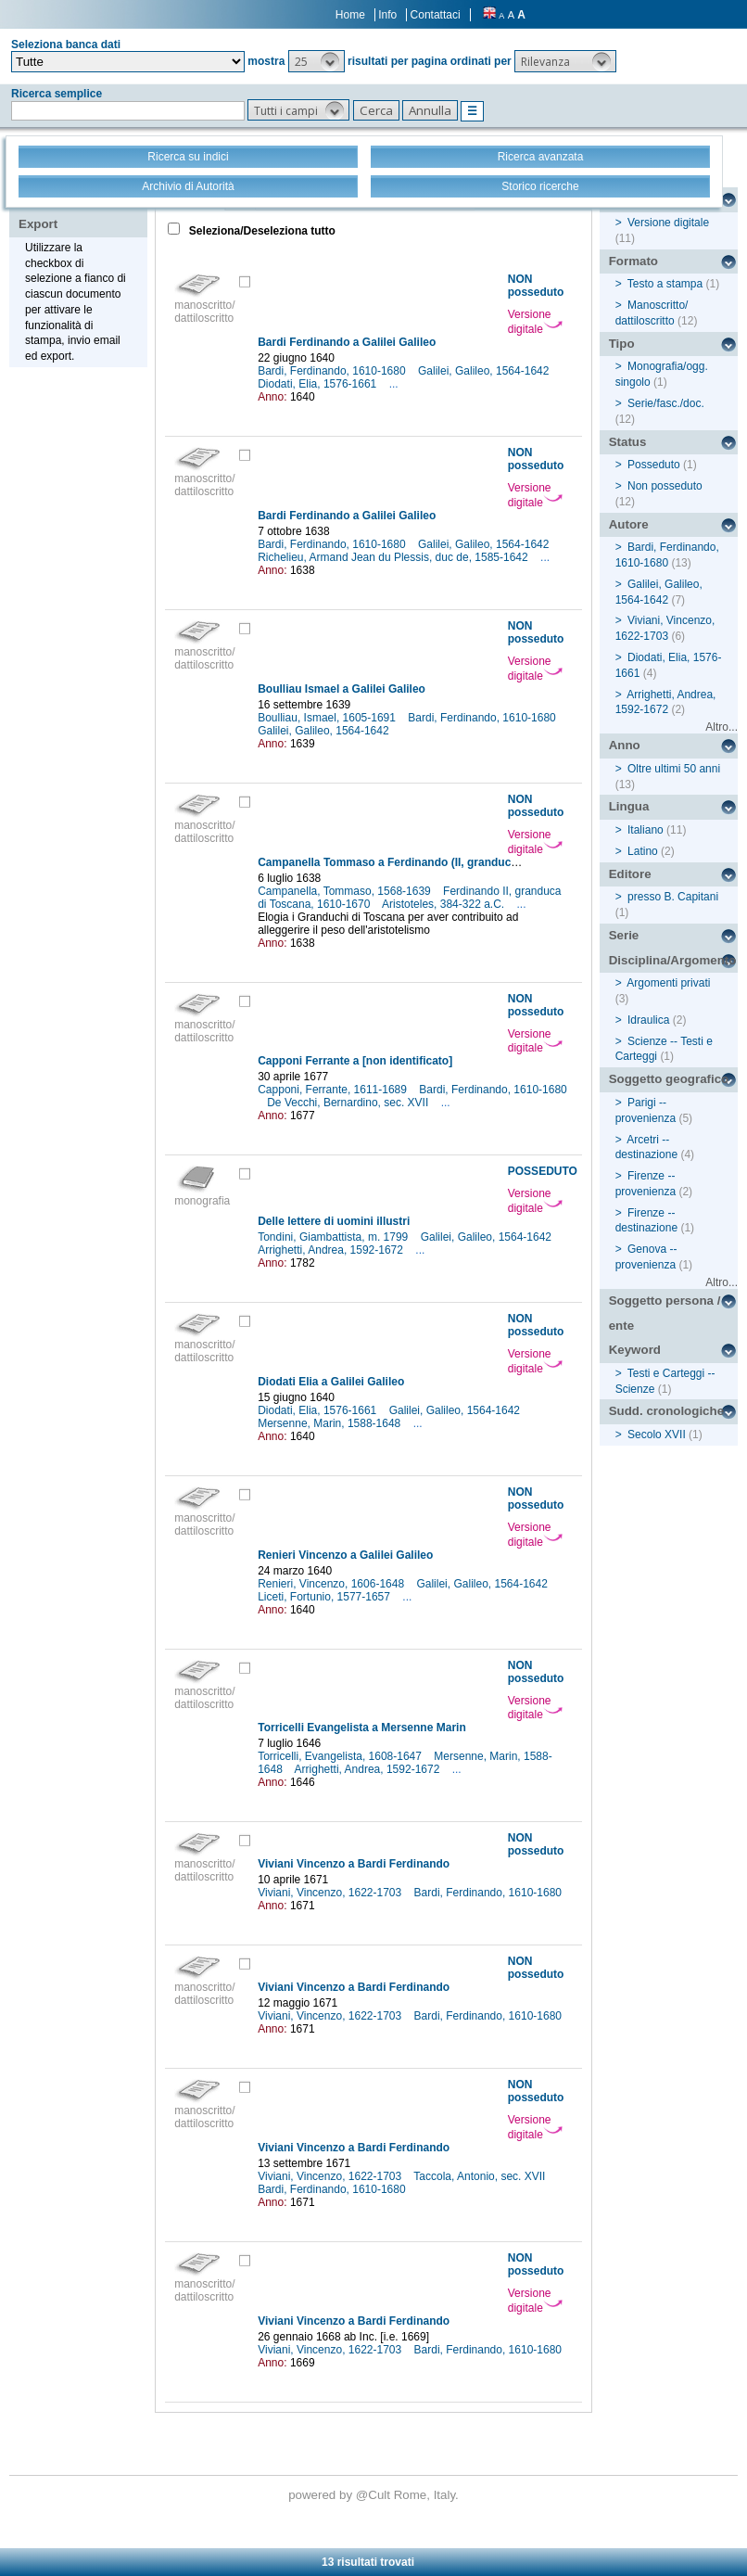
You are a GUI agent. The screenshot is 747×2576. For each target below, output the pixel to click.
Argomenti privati (668, 982)
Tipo (622, 344)
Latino (642, 851)
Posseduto (653, 464)
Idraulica (648, 1020)
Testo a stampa (665, 283)
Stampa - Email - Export (77, 211)
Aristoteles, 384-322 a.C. (444, 904)
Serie (624, 935)
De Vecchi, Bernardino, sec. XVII (349, 1102)
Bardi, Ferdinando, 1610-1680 (333, 370)
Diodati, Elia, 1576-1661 (318, 383)
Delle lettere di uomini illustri (334, 1221)
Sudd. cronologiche (666, 1411)
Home (350, 14)
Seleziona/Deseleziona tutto (261, 230)
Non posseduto (665, 485)
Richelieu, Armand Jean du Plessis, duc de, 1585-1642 (394, 557)
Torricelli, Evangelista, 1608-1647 (341, 1756)
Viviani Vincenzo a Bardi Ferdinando (353, 1863)
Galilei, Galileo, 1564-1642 (485, 370)
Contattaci (436, 14)
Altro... (721, 727)
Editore (630, 874)
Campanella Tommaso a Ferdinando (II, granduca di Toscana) (419, 862)
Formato (633, 261)
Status (628, 442)
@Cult (375, 2495)
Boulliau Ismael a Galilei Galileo (341, 688)
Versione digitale (535, 322)
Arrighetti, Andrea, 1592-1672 (332, 1249)
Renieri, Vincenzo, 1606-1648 (332, 1583)
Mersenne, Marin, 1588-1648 (330, 1423)
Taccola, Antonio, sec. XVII (480, 2176)
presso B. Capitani (672, 896)
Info (387, 14)
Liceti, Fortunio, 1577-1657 (325, 1596)
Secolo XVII (656, 1434)
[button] (316, 61)
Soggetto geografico (669, 1079)
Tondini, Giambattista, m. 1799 (334, 1237)
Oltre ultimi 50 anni (673, 768)
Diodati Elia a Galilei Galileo (331, 1381)
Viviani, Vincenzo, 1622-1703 (331, 1892)
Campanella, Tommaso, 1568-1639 (346, 891)
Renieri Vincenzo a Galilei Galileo (345, 1555)
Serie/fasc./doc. (665, 403)
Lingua (629, 806)
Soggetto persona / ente (665, 1313)
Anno (624, 745)
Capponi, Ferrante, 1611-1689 (334, 1089)
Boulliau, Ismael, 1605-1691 (328, 717)
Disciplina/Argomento (673, 960)
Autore (629, 524)
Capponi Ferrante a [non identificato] (355, 1060)
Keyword (635, 1350)
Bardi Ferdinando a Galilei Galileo (347, 342)
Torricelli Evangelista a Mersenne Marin (362, 1727)
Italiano (645, 829)
